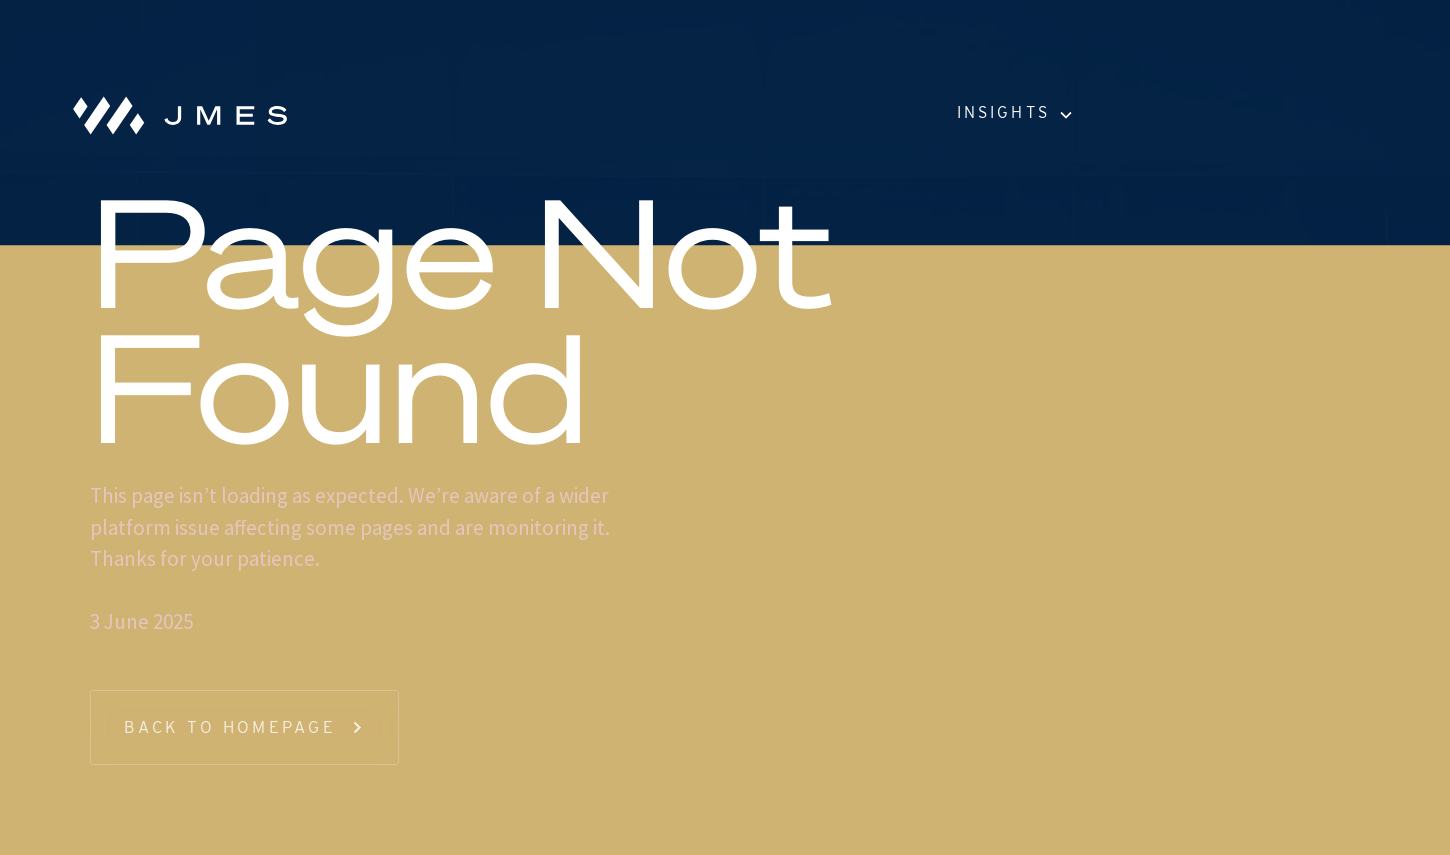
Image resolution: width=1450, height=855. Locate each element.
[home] (172, 115)
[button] (1014, 115)
